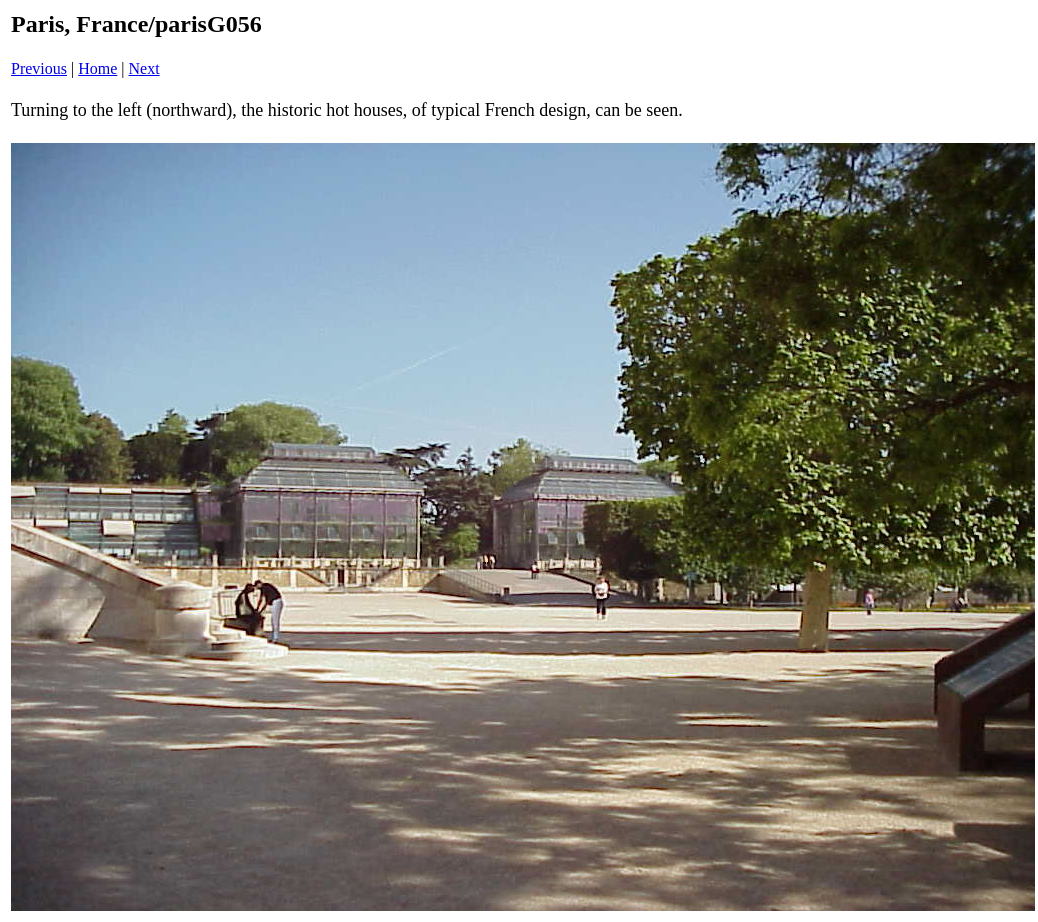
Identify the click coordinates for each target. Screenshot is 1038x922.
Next (144, 68)
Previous (39, 68)
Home (97, 68)
